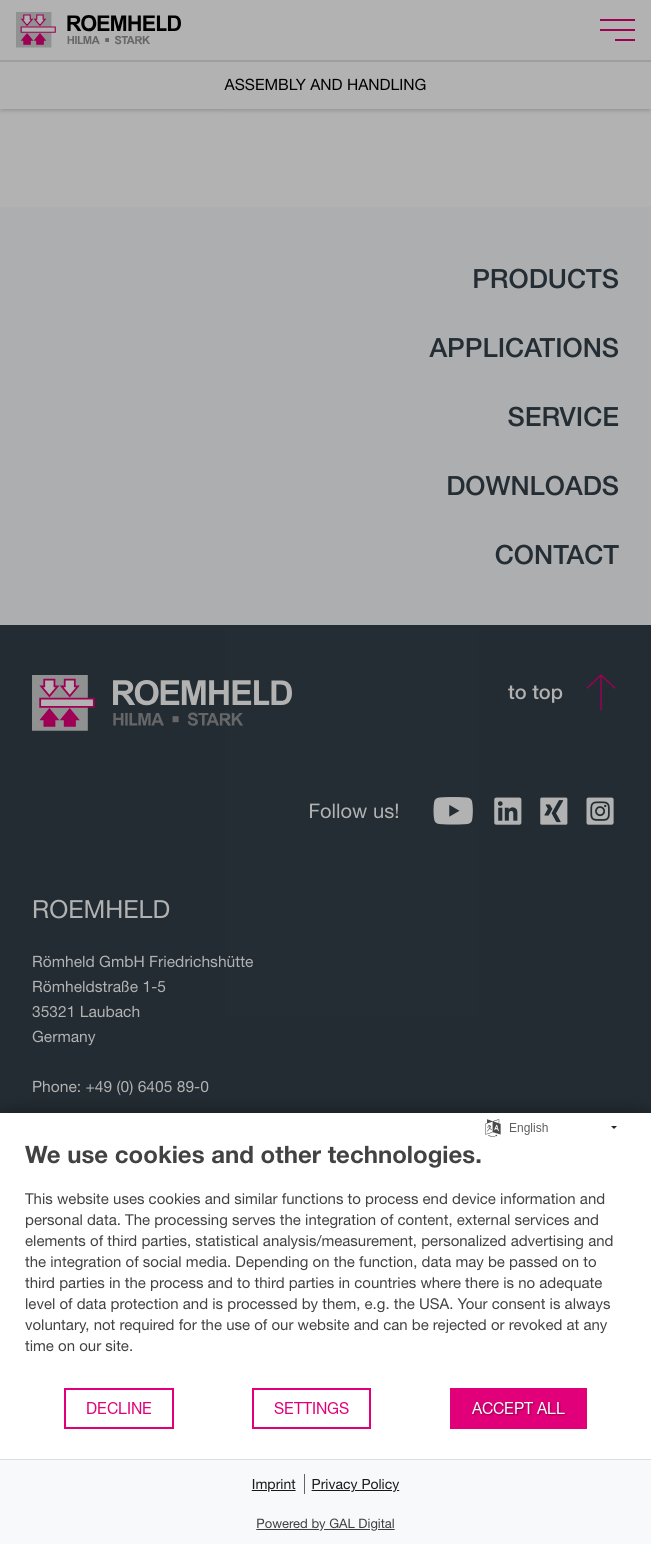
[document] (325, 1263)
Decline (119, 1408)
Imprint (274, 1483)
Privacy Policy (356, 1483)
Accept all (518, 1408)
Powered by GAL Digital (325, 1523)
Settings (311, 1408)
